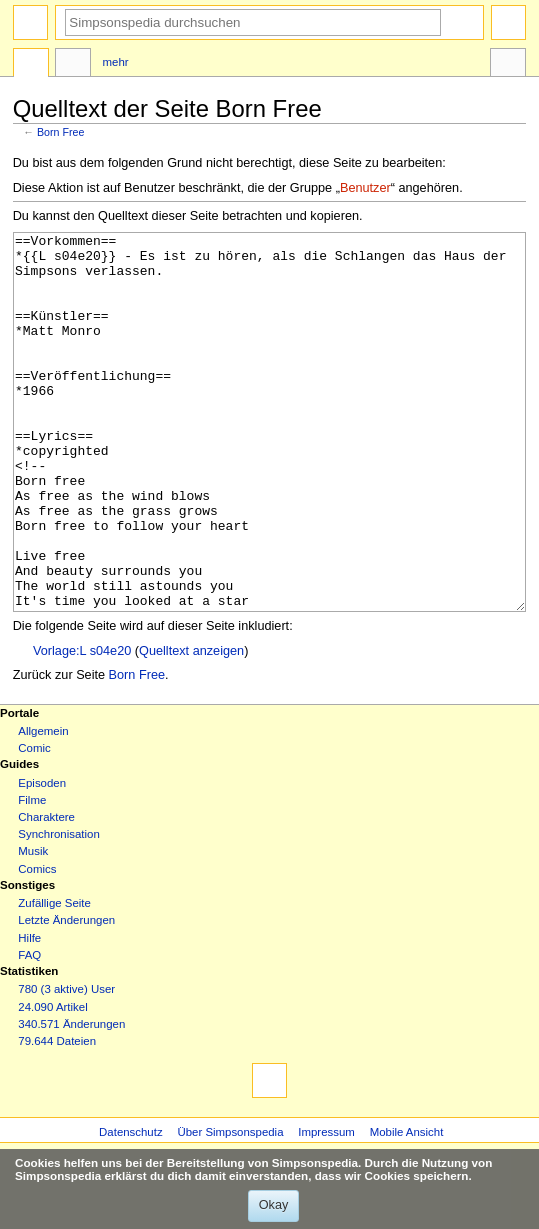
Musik (33, 926)
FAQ (29, 1030)
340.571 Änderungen (71, 1099)
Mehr (116, 62)
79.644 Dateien (57, 1116)
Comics (37, 944)
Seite (31, 65)
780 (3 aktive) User (66, 1064)
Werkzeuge (508, 65)
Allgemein (43, 806)
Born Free (60, 132)
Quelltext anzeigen (191, 726)
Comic (34, 823)
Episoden (42, 858)
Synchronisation (59, 909)
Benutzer (365, 188)
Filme (32, 875)
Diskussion (73, 65)
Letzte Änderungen (66, 995)
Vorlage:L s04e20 (82, 726)
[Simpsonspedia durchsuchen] (253, 22)
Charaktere (46, 892)
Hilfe (29, 1013)
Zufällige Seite (54, 978)
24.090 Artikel (52, 1082)
